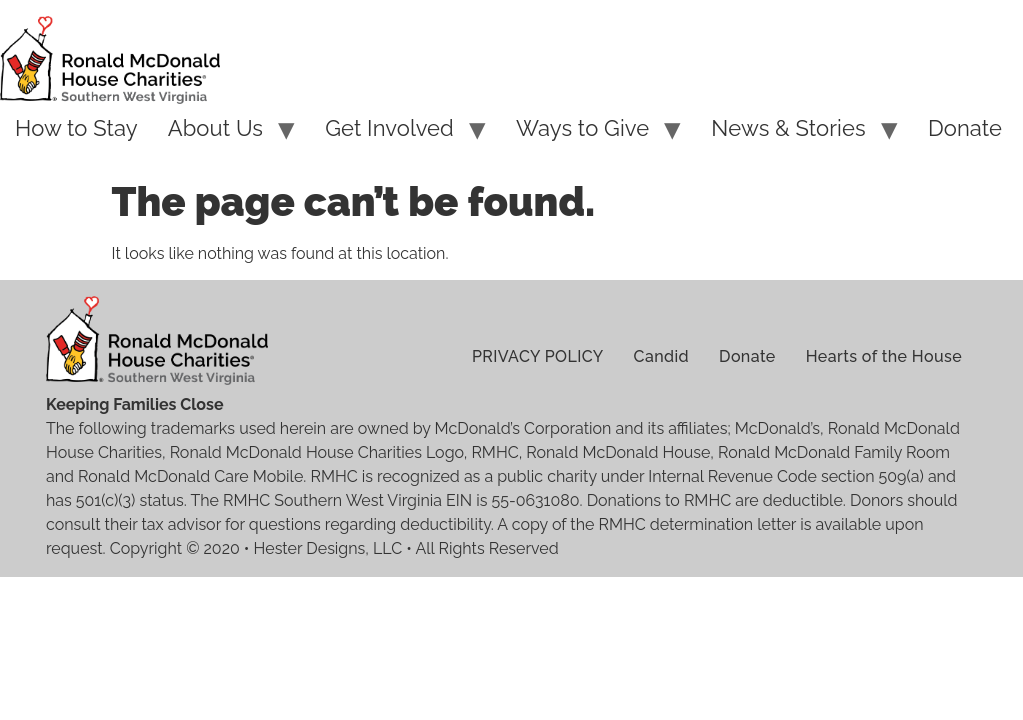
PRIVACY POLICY (538, 356)
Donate (965, 128)
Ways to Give (582, 128)
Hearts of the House (884, 356)
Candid (661, 356)
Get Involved (389, 128)
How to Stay (76, 128)
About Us (215, 128)
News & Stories (788, 128)
